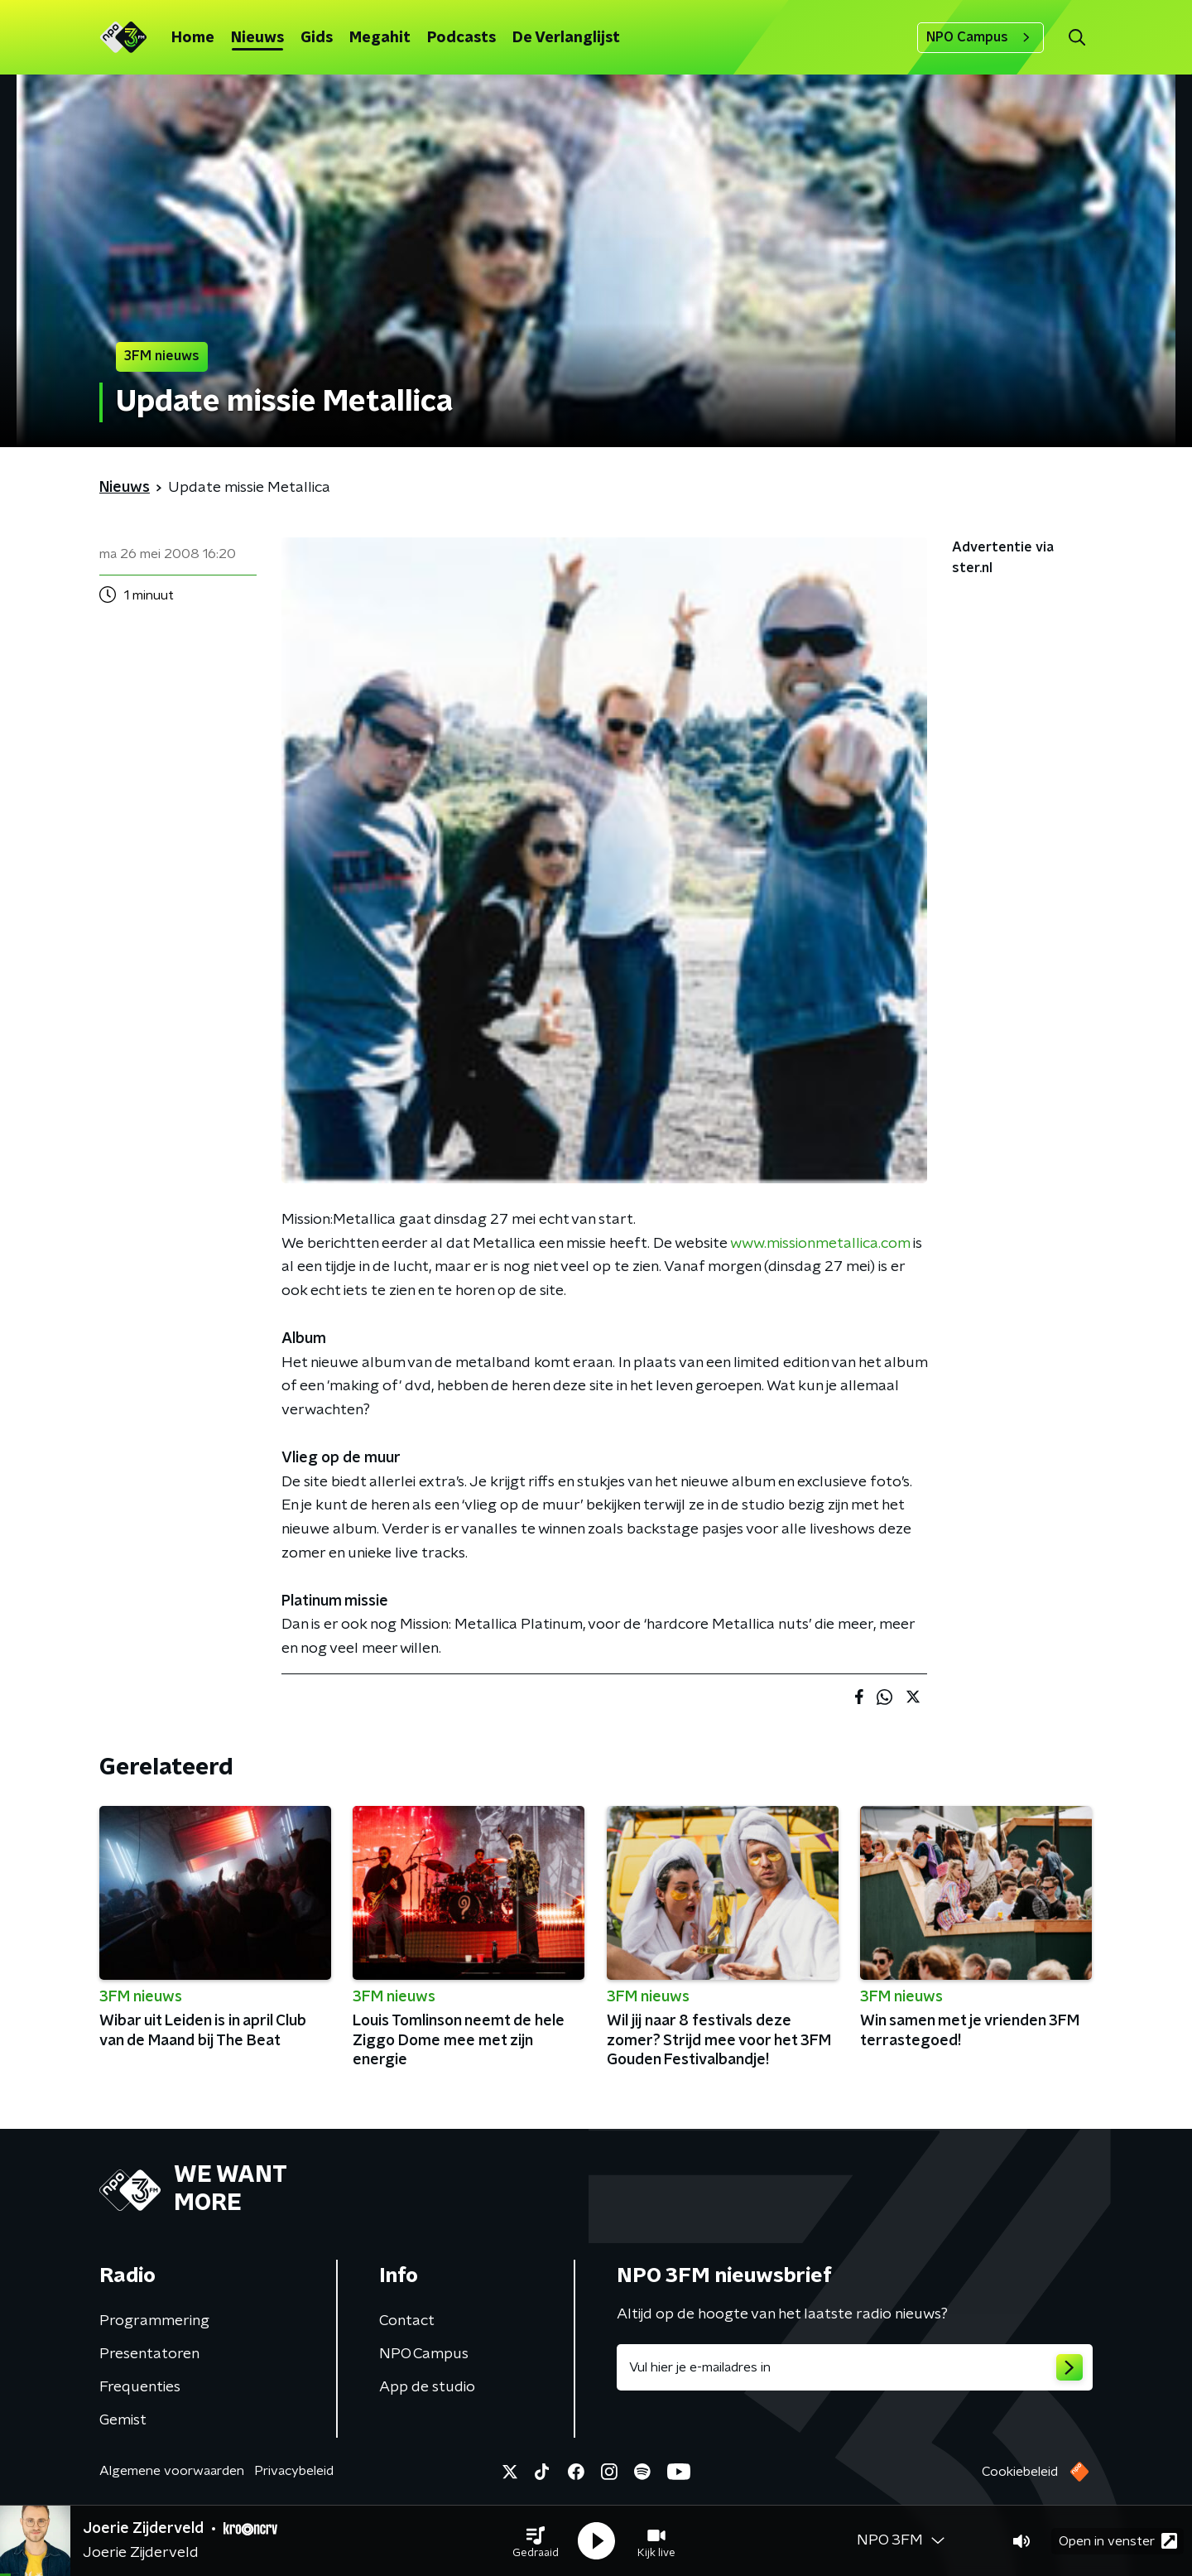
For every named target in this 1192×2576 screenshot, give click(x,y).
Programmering (154, 2321)
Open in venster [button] (1118, 2541)
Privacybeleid (294, 2470)
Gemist (123, 2420)
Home (192, 38)
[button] (535, 2541)
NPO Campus (980, 37)
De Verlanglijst (566, 38)
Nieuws (257, 38)
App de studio (427, 2387)
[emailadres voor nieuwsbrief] (855, 2367)
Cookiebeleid (1020, 2471)
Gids (316, 38)
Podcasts (461, 38)
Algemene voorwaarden (171, 2470)
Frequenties (139, 2387)
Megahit (380, 38)
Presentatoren (149, 2354)
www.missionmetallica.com (820, 1243)
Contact (407, 2321)
